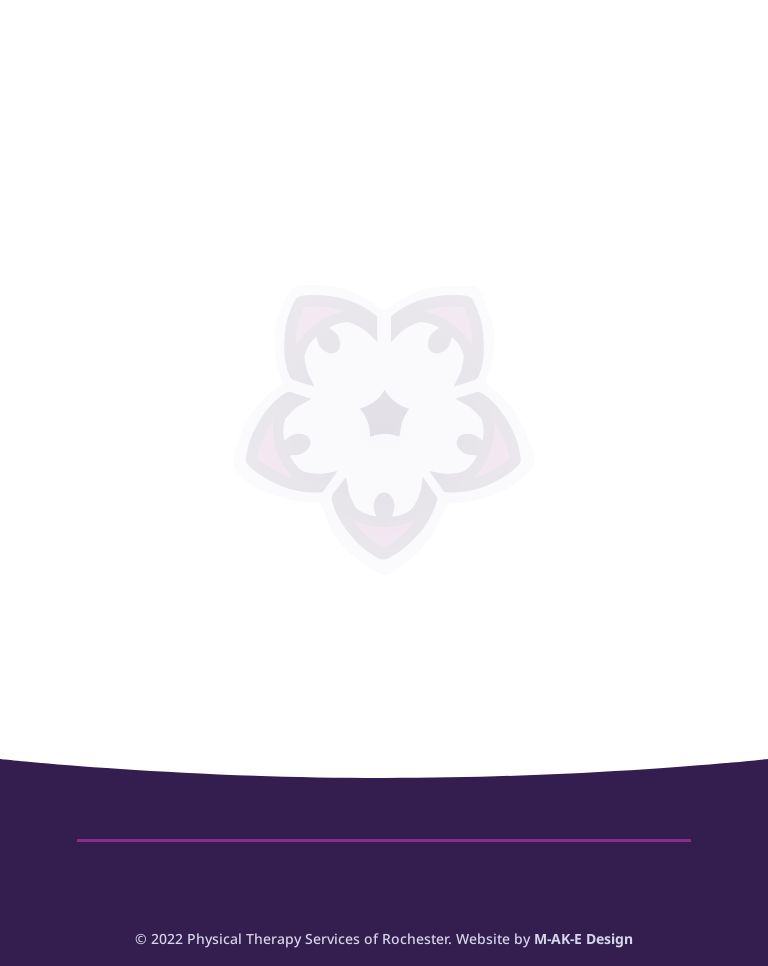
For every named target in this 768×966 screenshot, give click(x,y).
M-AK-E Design (583, 938)
